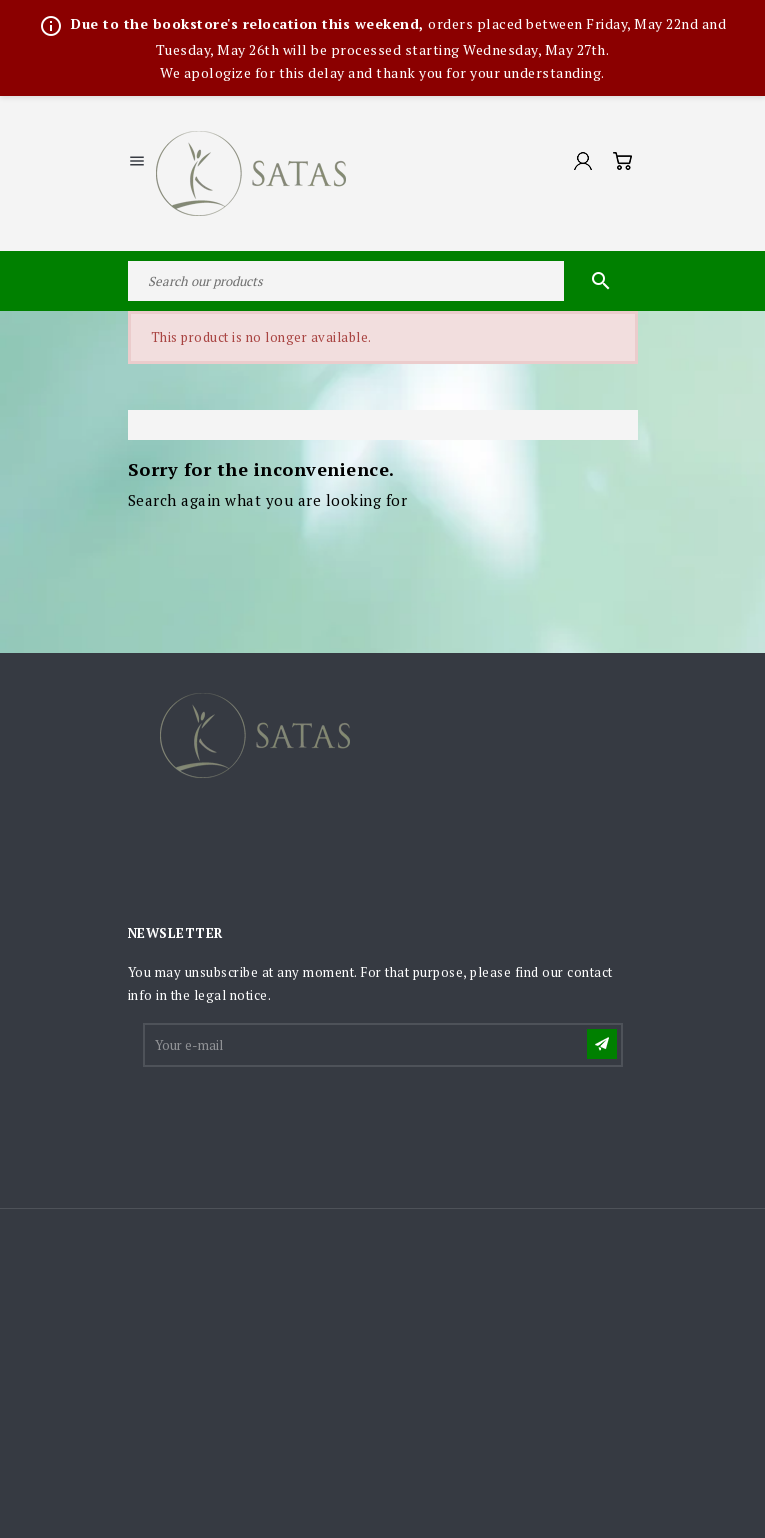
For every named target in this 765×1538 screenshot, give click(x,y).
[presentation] (297, 1119)
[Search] (383, 281)
